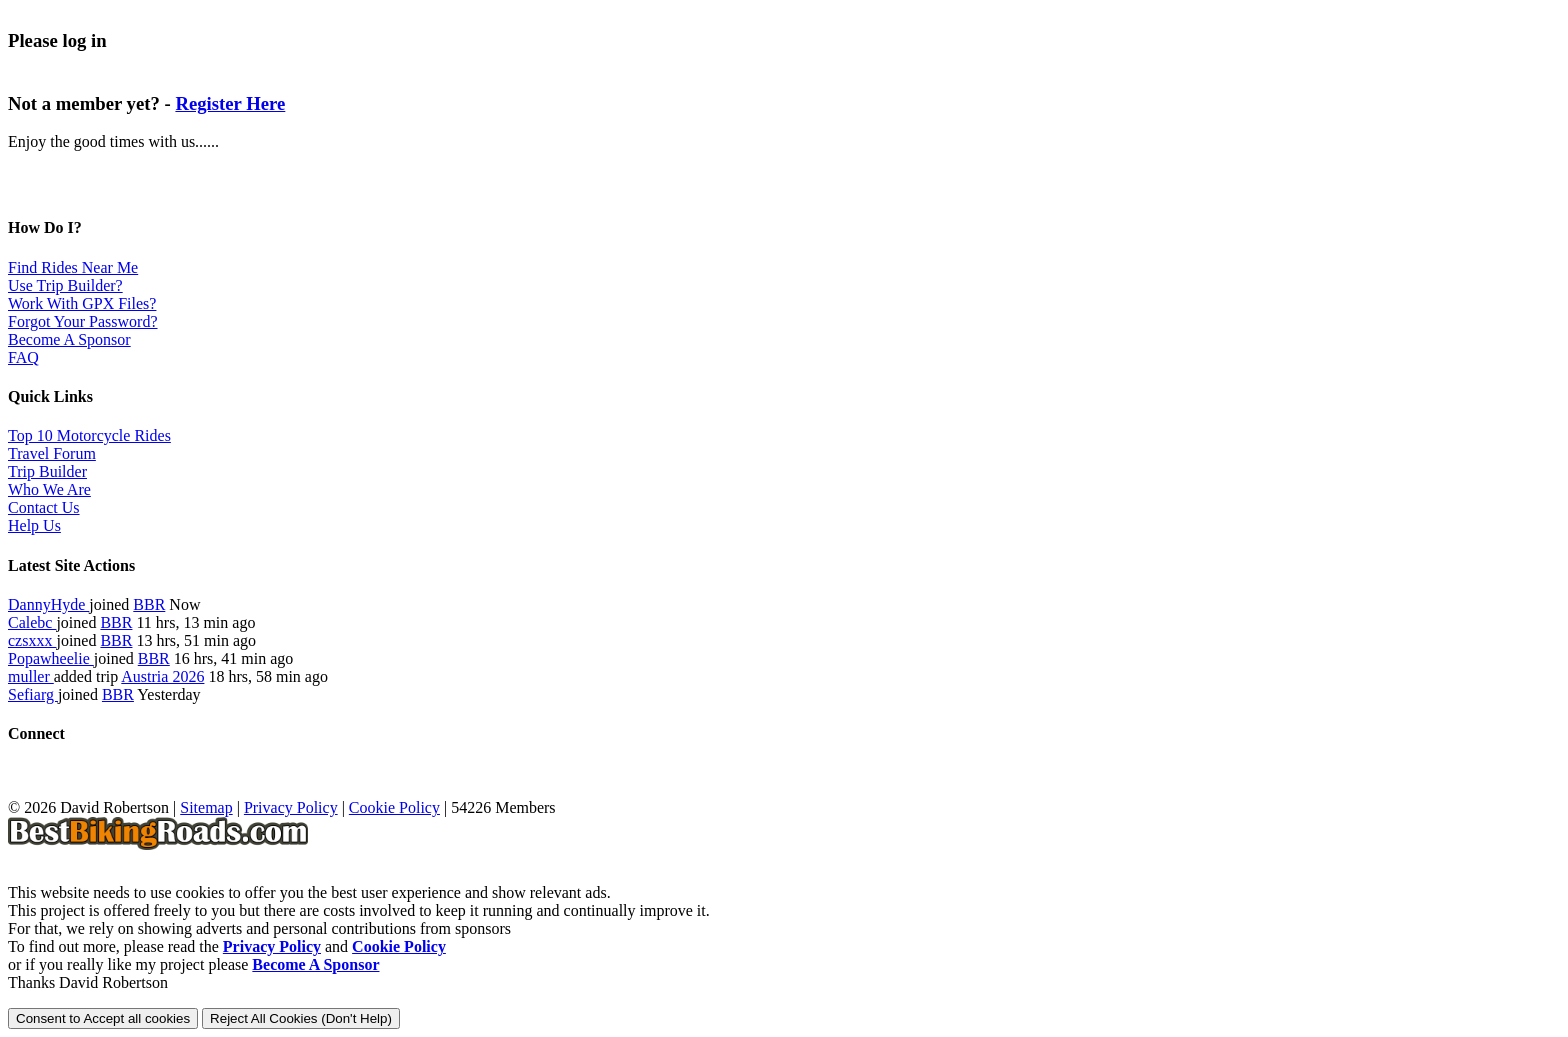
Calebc (32, 622)
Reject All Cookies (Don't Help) (301, 1018)
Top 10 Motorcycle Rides (89, 435)
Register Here (230, 103)
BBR (149, 604)
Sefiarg (33, 694)
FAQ (23, 357)
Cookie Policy (394, 807)
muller (31, 676)
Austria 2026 (162, 676)
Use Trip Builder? (65, 285)
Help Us (34, 525)
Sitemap (206, 807)
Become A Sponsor (69, 339)
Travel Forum (52, 453)
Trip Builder (47, 471)
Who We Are (49, 489)
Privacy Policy (291, 807)
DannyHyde (48, 604)
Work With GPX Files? (82, 303)
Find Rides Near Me (73, 267)
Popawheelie (51, 658)
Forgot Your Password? (83, 321)
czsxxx (32, 640)
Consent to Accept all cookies (103, 1018)
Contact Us (44, 507)
